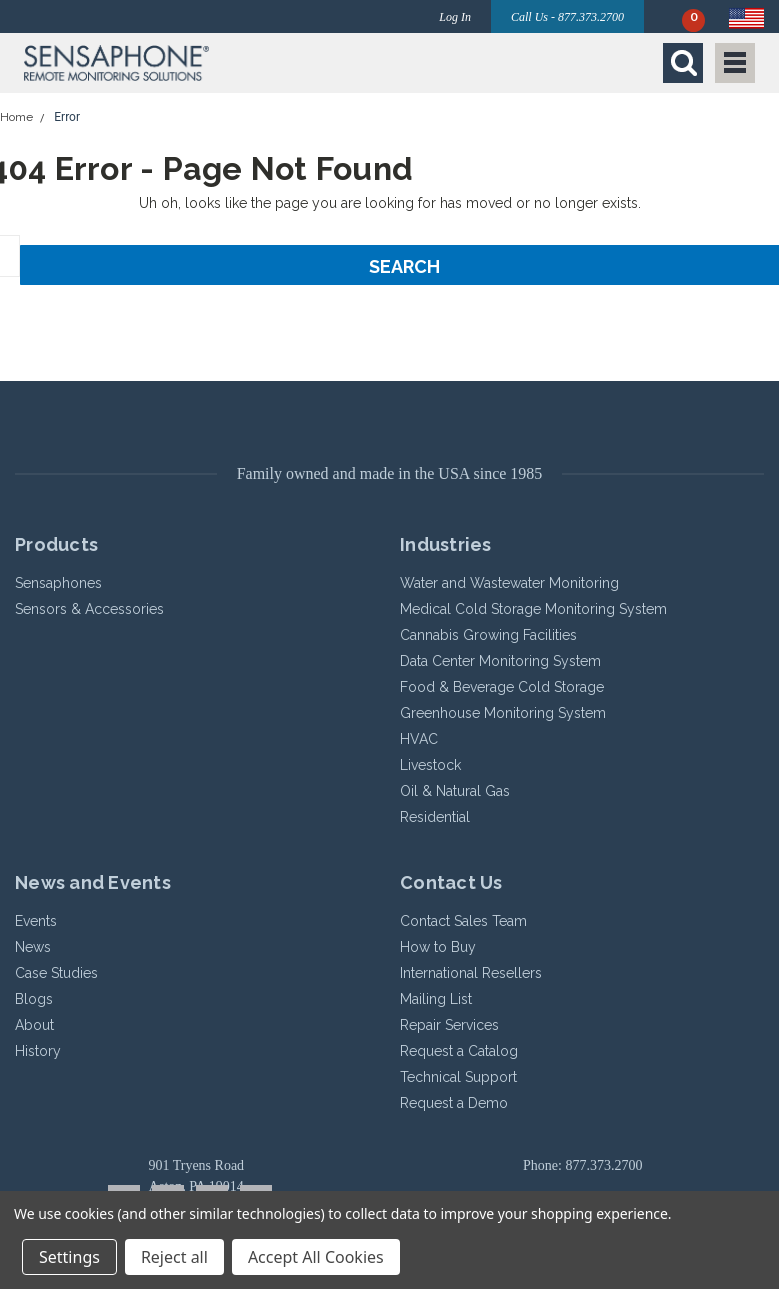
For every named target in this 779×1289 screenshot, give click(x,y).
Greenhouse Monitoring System (503, 713)
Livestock (430, 765)
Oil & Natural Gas (455, 791)
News (33, 947)
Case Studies (56, 973)
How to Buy (438, 947)
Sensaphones (58, 583)
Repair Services (449, 1025)
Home (16, 117)
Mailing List (436, 999)
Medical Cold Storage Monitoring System (533, 609)
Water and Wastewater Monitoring (509, 583)
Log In (455, 17)
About (34, 1025)
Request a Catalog (459, 1051)
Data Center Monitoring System (500, 661)
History (38, 1051)
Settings (69, 1257)
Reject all (174, 1257)
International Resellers (471, 973)
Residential (435, 817)
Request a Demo (454, 1103)
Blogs (34, 999)
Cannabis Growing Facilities (488, 635)
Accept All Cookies (316, 1257)
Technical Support (458, 1077)
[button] (201, 63)
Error (67, 117)
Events (36, 921)
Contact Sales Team (463, 921)
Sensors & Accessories (89, 609)
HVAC (419, 739)
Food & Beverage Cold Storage (502, 687)
